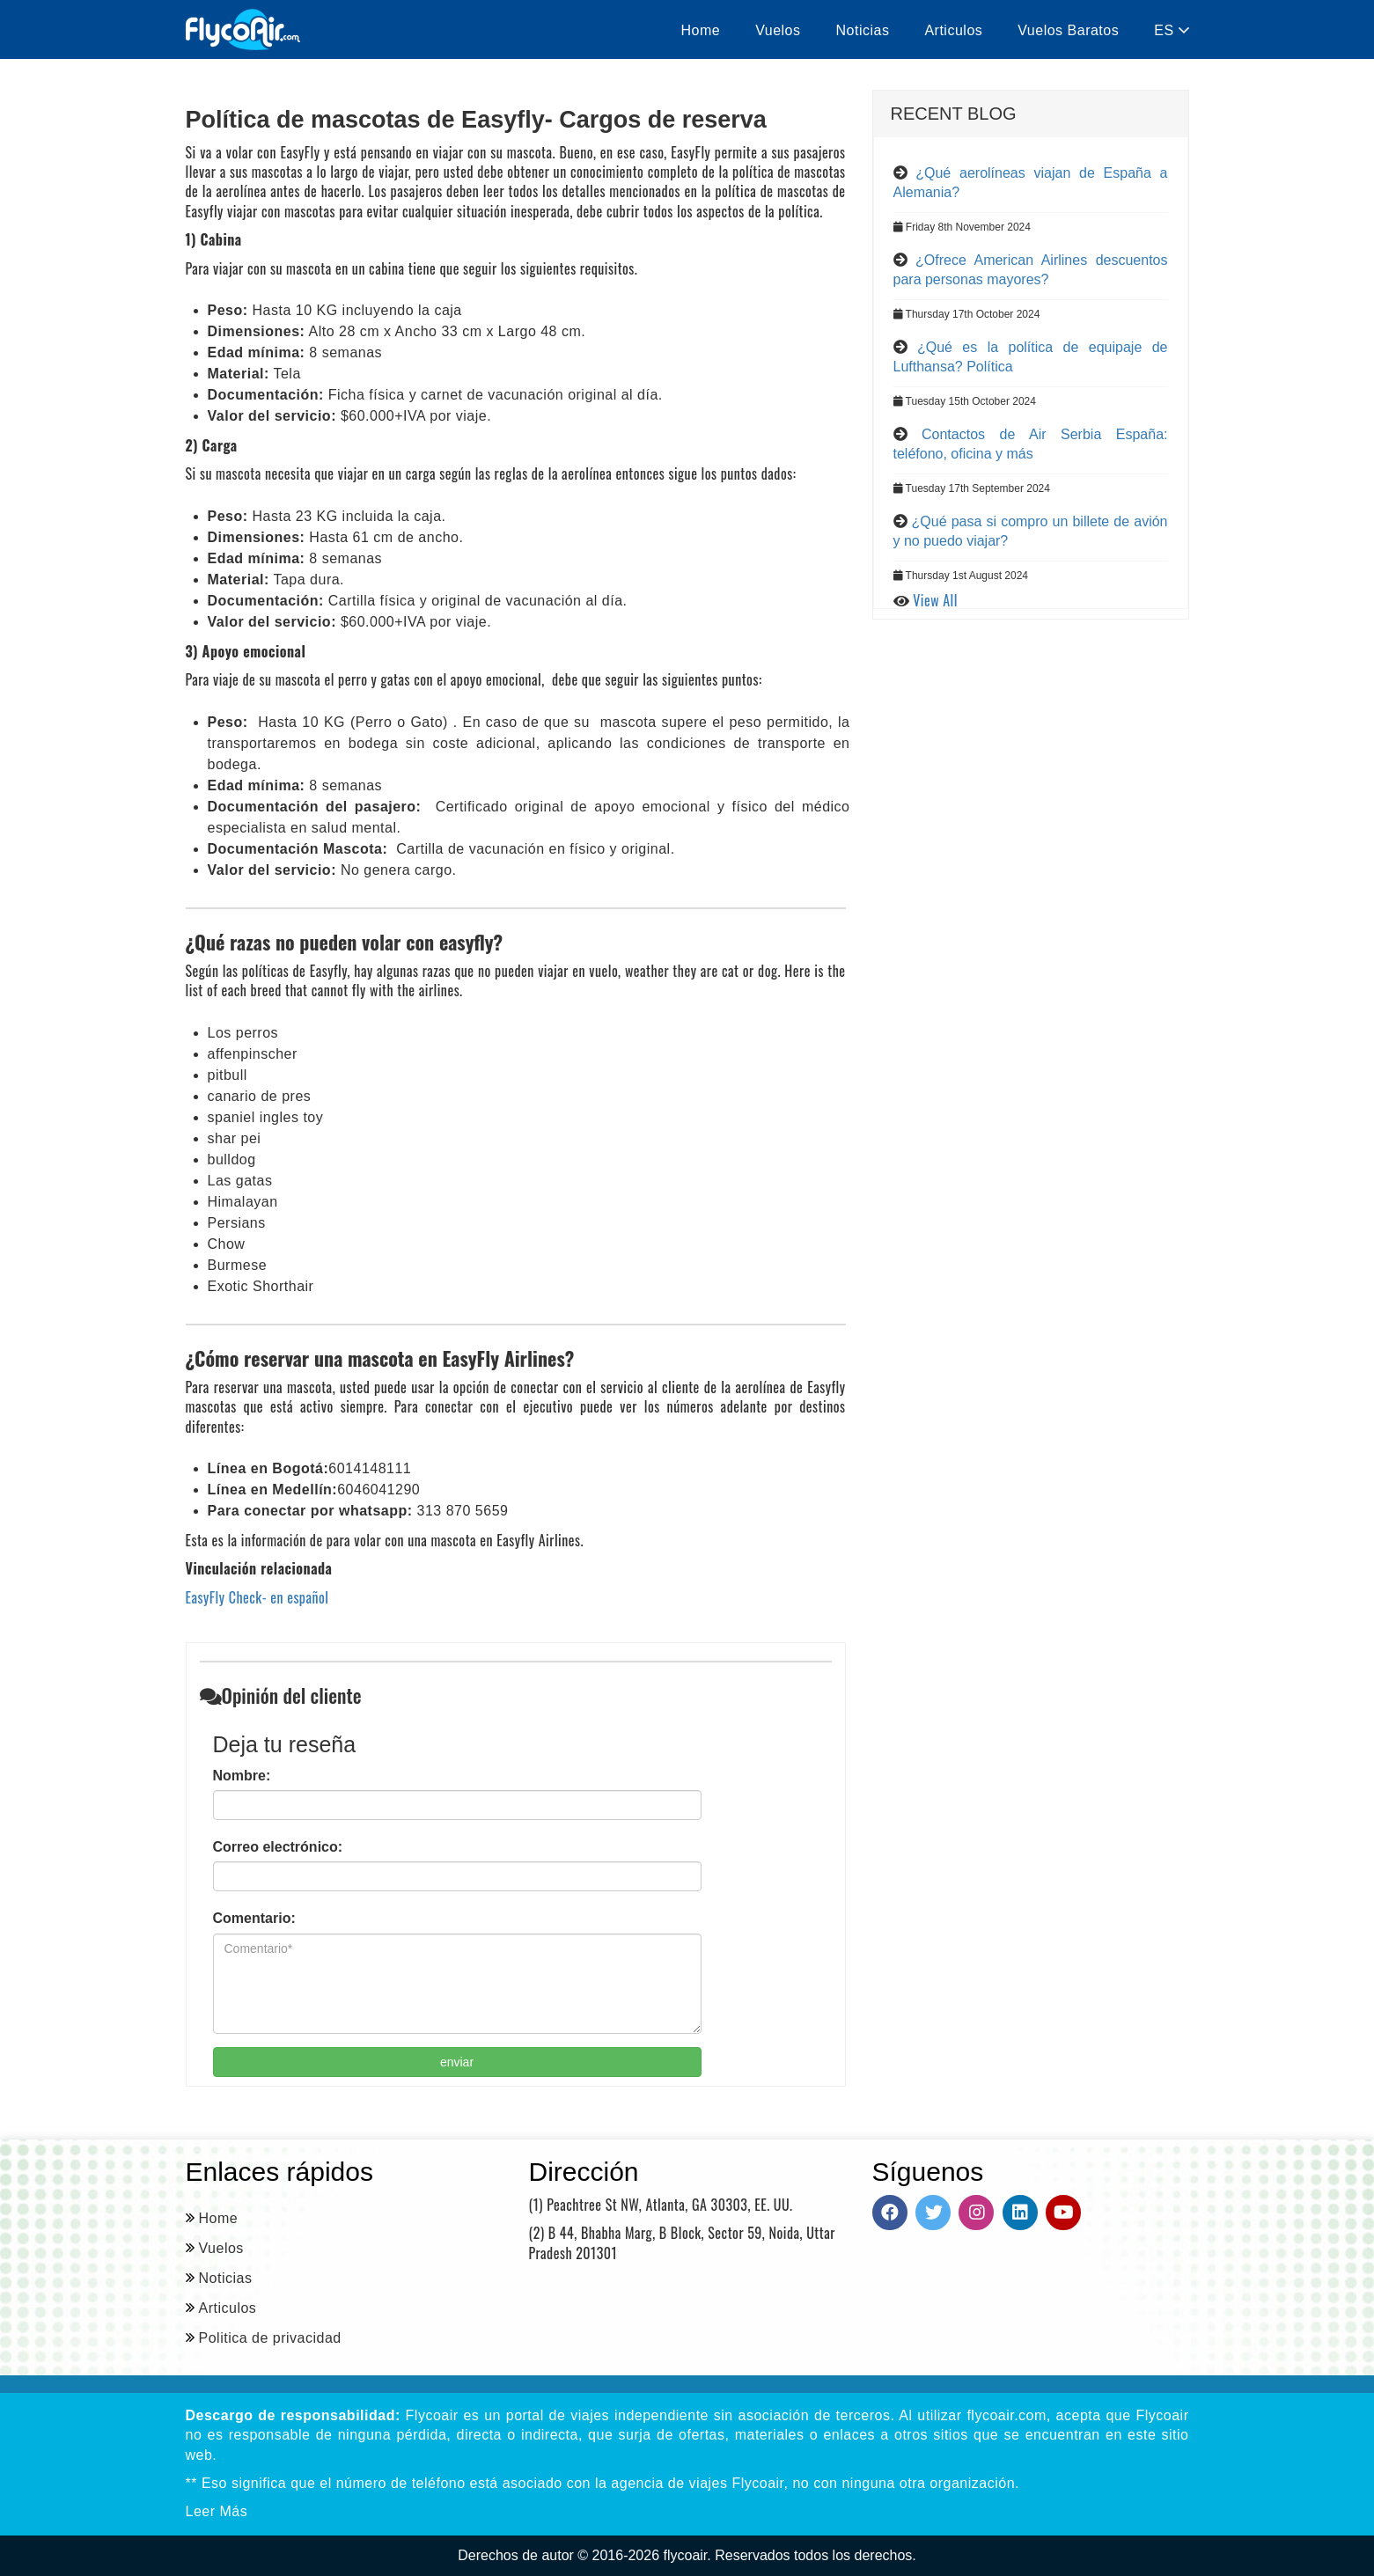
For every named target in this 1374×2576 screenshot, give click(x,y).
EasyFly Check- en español (257, 1597)
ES (1171, 30)
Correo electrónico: (278, 1846)
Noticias (863, 30)
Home (701, 30)
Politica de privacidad (270, 2337)
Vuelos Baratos (1068, 30)
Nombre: (242, 1775)
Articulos (953, 30)
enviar (457, 2062)
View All (935, 600)
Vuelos (777, 30)
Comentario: (254, 1918)
